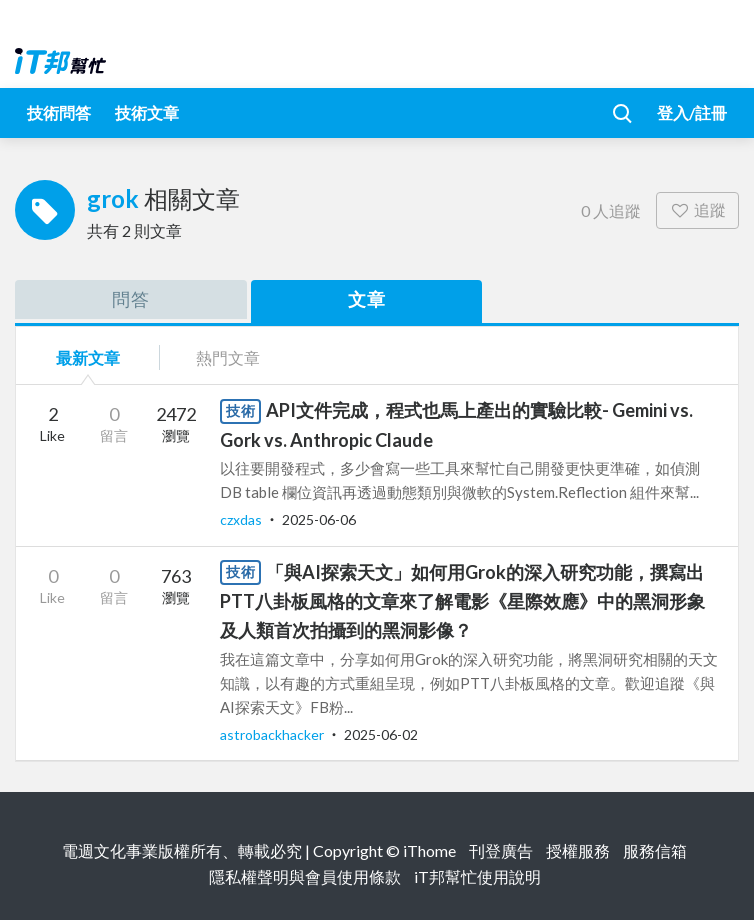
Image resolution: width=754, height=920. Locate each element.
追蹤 (697, 209)
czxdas (242, 519)
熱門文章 (228, 357)
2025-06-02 (381, 734)
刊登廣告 (501, 850)
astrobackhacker (273, 734)
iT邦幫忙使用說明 (477, 876)
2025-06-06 (319, 519)
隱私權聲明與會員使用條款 (305, 876)
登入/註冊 (692, 112)
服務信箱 (655, 850)
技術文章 (147, 112)
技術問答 (59, 112)
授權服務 (578, 850)
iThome (429, 850)
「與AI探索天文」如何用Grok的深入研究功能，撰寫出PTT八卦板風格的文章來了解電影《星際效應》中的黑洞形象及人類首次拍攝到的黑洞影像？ (462, 601)
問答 (131, 299)
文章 (367, 299)
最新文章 (88, 357)
